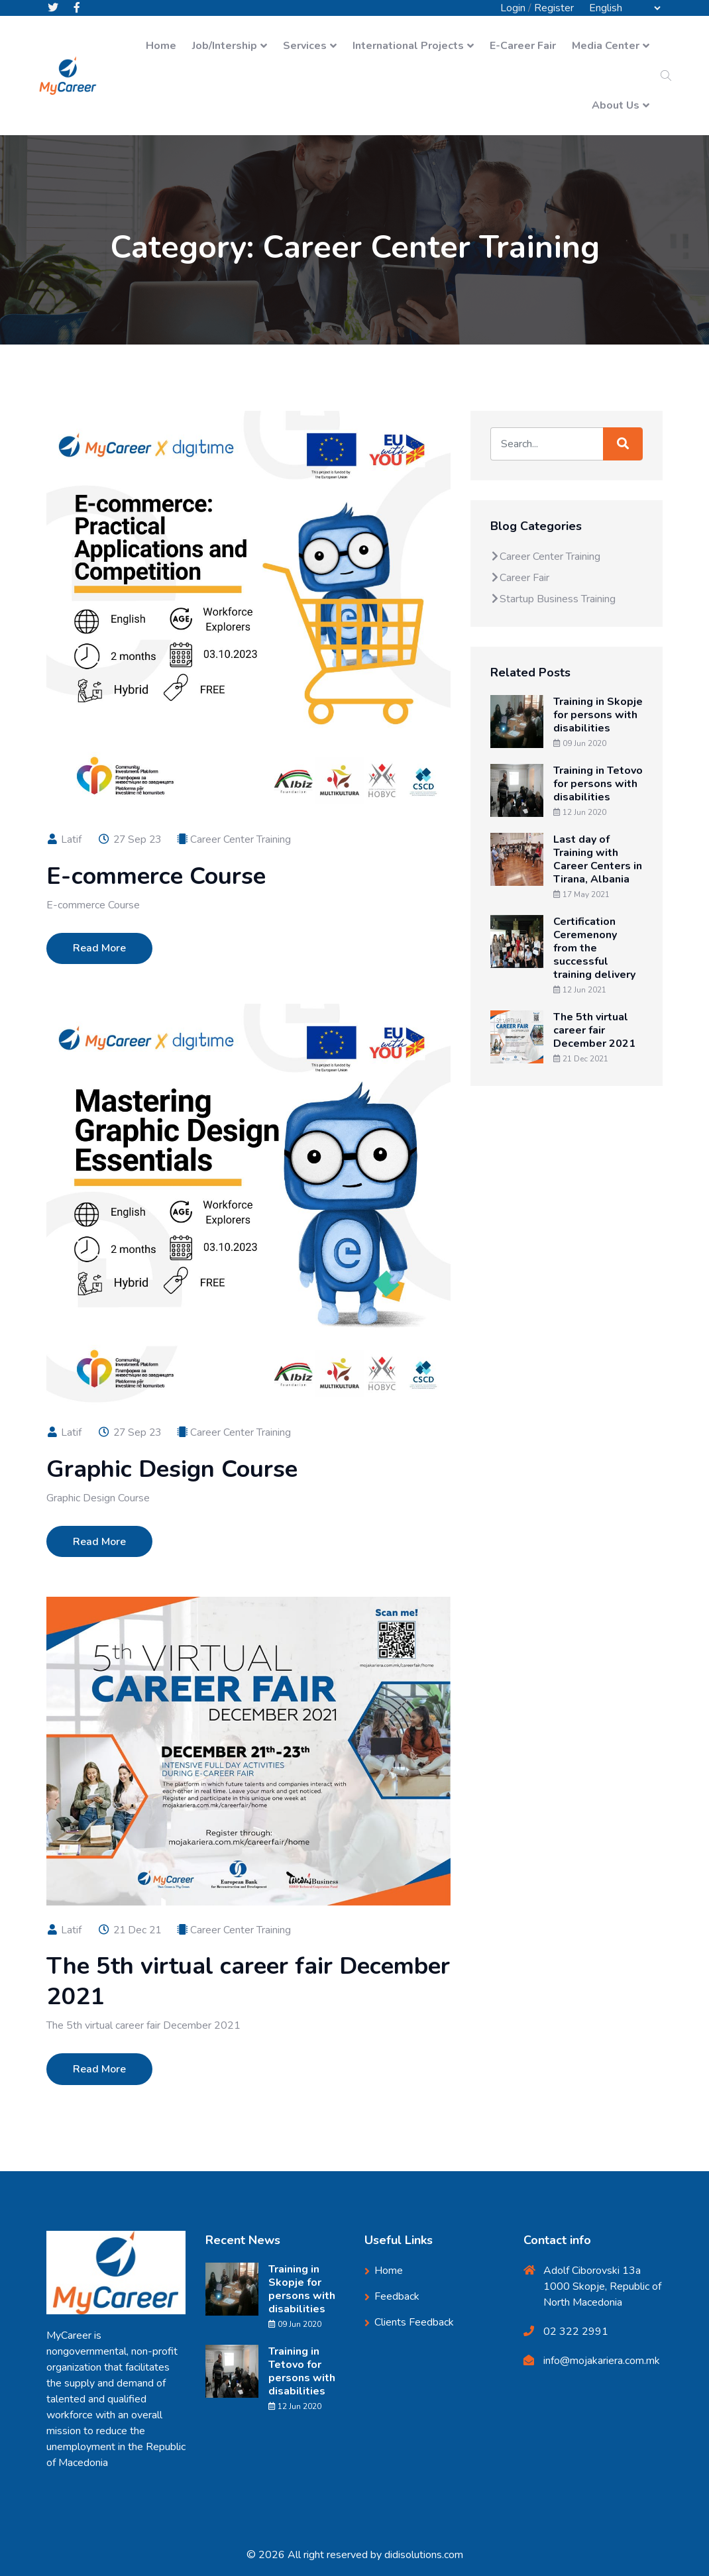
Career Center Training (243, 839)
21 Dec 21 (130, 1930)
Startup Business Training (553, 599)
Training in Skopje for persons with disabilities (598, 715)
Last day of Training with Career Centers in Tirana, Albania (597, 860)
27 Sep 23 (130, 839)
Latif (64, 839)
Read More (99, 948)
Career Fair (519, 578)
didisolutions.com (423, 2555)
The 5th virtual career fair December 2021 (248, 1981)
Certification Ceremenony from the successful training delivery (594, 949)
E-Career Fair (523, 46)
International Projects (408, 46)
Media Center (605, 46)
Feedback (396, 2296)
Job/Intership (224, 46)
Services (305, 46)
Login (512, 8)
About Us (615, 106)
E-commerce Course (156, 875)
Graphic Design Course (172, 1468)
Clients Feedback (414, 2322)
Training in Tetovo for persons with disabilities (598, 784)
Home (161, 46)
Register (554, 8)
